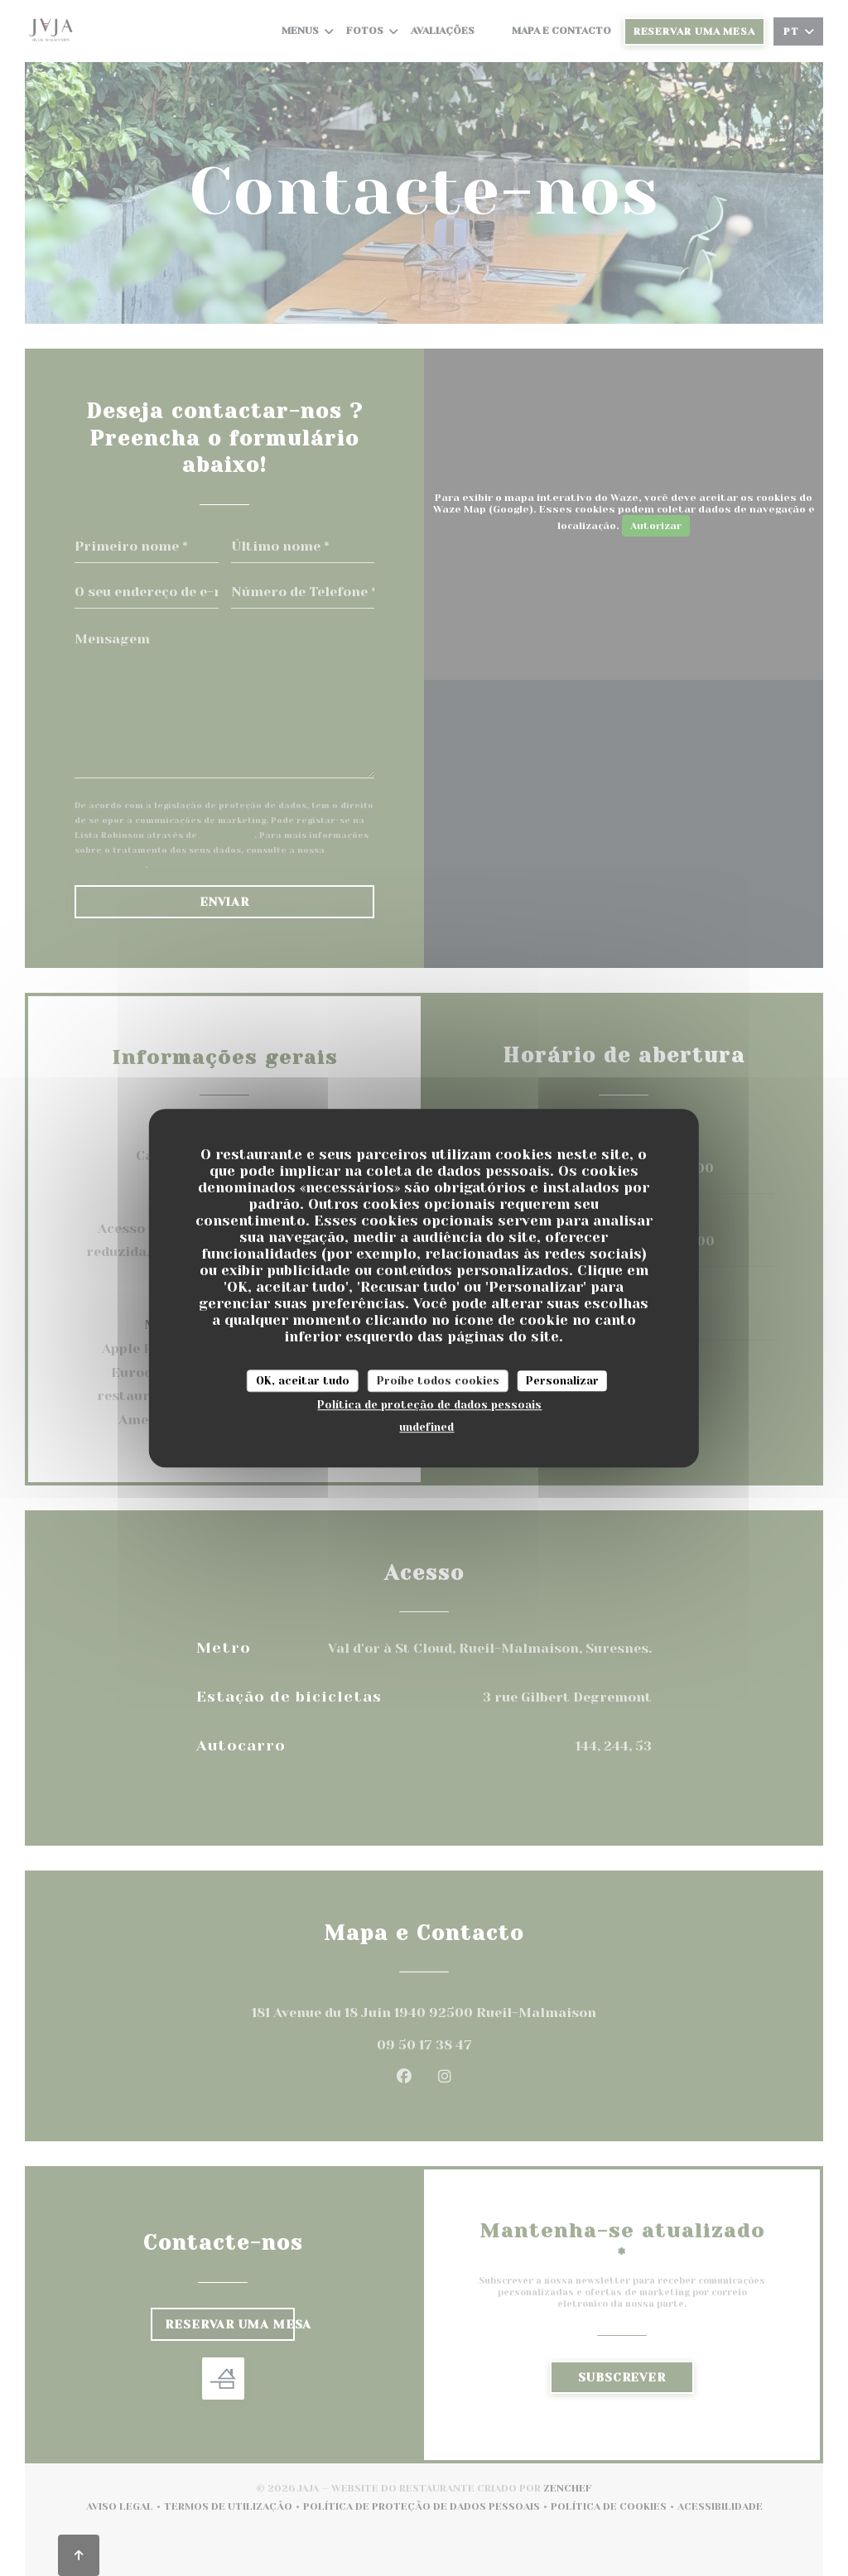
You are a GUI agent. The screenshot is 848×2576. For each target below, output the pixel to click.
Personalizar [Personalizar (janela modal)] (562, 1381)
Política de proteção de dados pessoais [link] (429, 1405)
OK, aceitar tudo (302, 1381)
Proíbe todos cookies (438, 1381)
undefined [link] (426, 1427)
